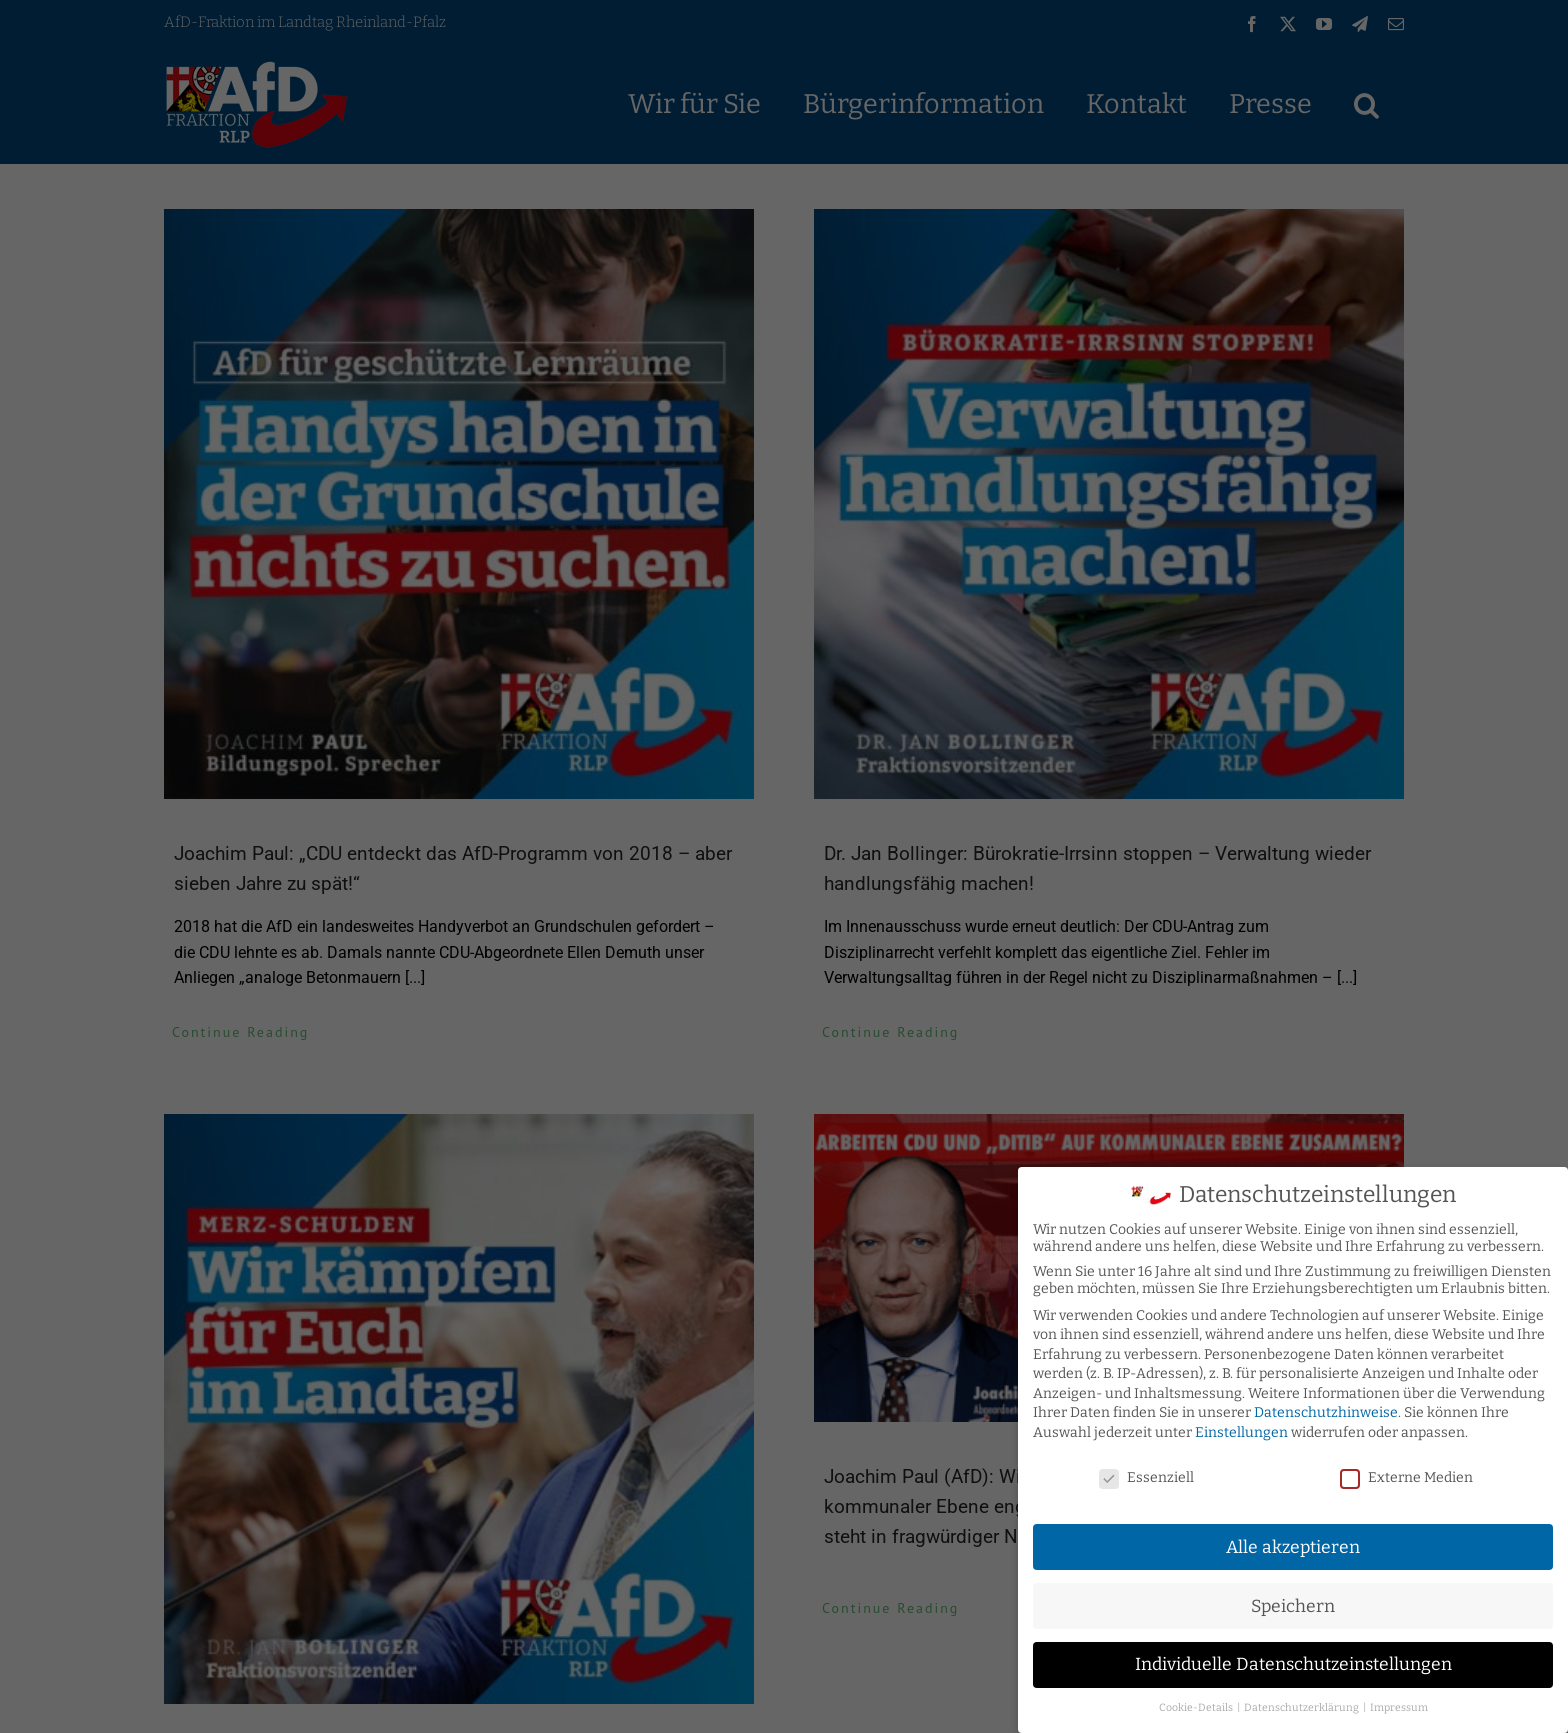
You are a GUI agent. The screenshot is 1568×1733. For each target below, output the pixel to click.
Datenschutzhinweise (1326, 1412)
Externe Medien (1406, 1477)
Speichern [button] (1293, 1605)
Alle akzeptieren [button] (1293, 1546)
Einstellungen (1241, 1432)
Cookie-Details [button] (1197, 1707)
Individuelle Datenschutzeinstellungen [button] (1293, 1664)
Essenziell (1146, 1477)
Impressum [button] (1399, 1707)
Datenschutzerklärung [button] (1302, 1707)
